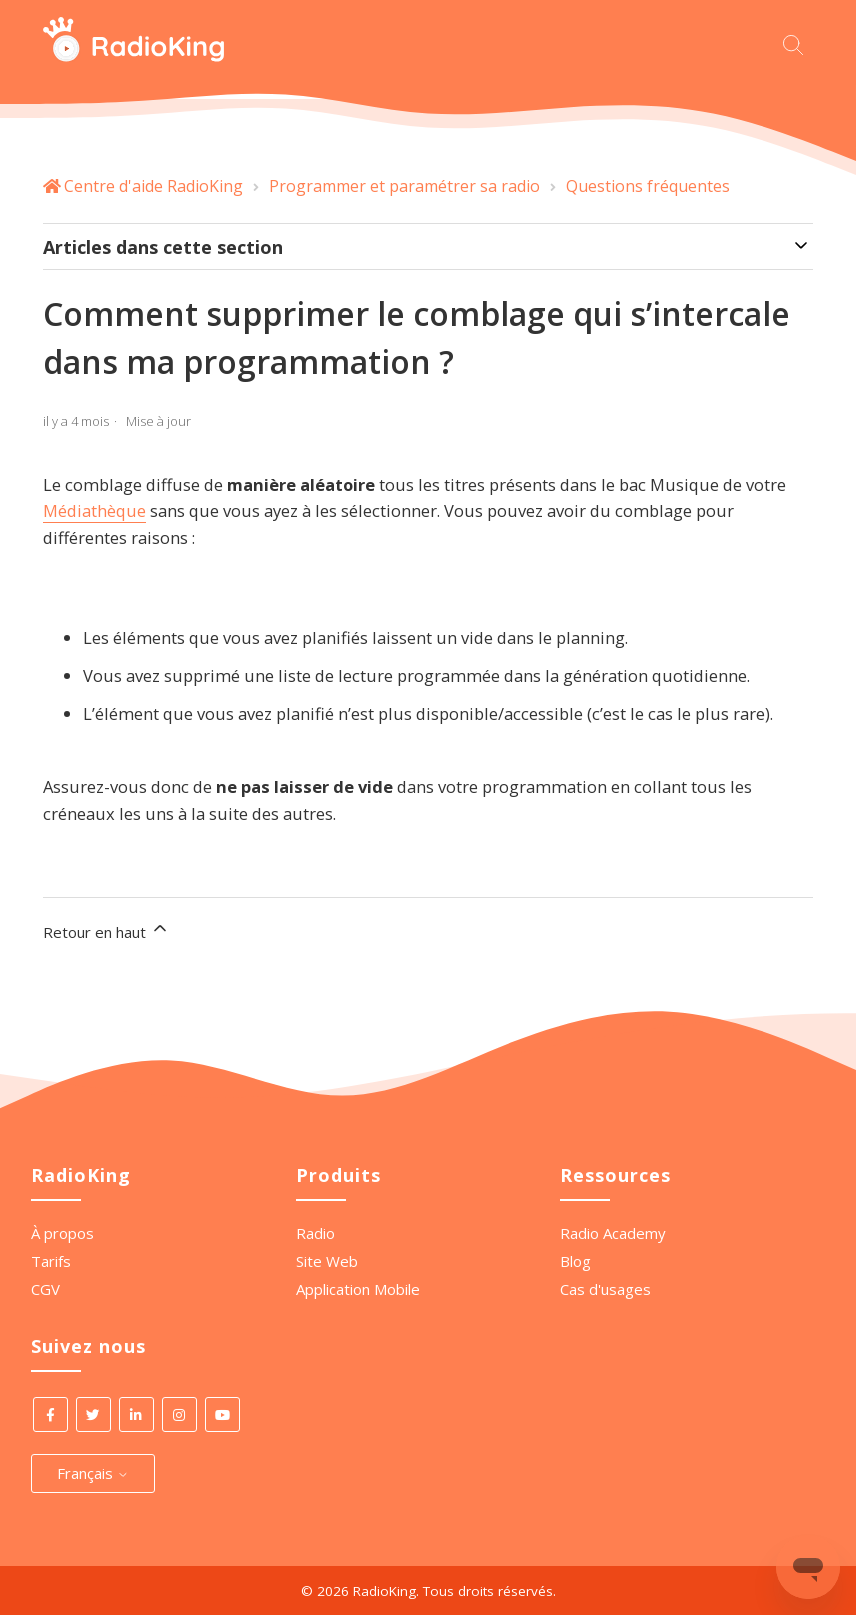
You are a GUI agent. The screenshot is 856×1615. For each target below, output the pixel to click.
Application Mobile (358, 1289)
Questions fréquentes (648, 186)
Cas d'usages (605, 1289)
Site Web (327, 1261)
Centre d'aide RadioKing (153, 186)
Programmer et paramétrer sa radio (404, 186)
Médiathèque (94, 510)
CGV (45, 1289)
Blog (575, 1261)
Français (93, 1473)
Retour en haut (106, 930)
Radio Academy (613, 1233)
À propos (62, 1233)
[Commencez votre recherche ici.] (798, 42)
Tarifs (51, 1261)
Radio (315, 1233)
